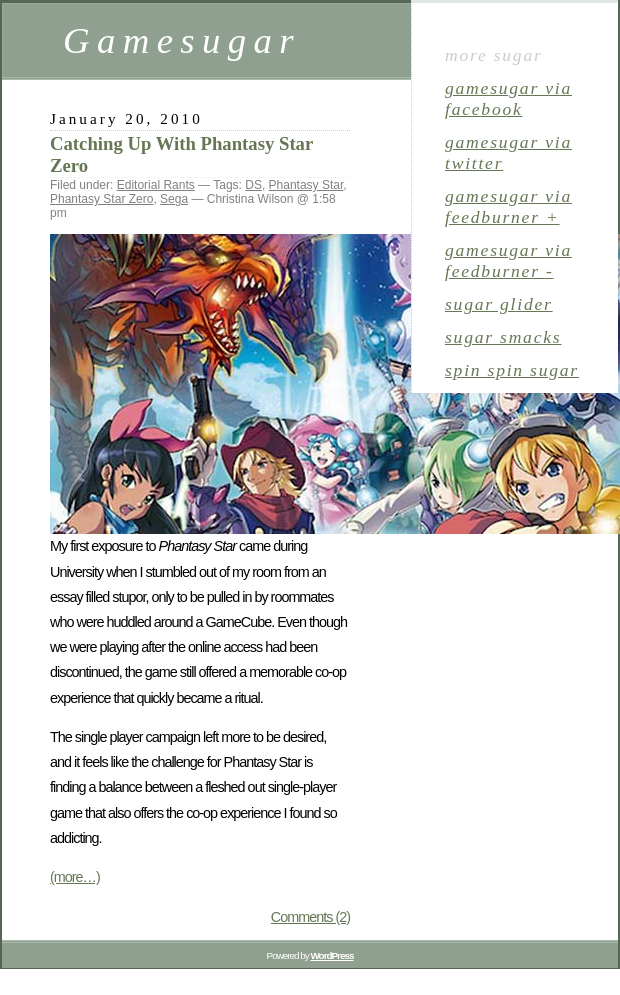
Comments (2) (310, 917)
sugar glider (499, 304)
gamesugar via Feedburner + (508, 206)
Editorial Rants (156, 185)
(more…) (75, 877)
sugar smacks (503, 337)
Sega (174, 199)
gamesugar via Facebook (508, 98)
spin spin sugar (512, 370)
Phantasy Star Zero (101, 199)
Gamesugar (182, 40)
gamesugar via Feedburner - (508, 260)
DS (253, 185)
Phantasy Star (306, 185)
